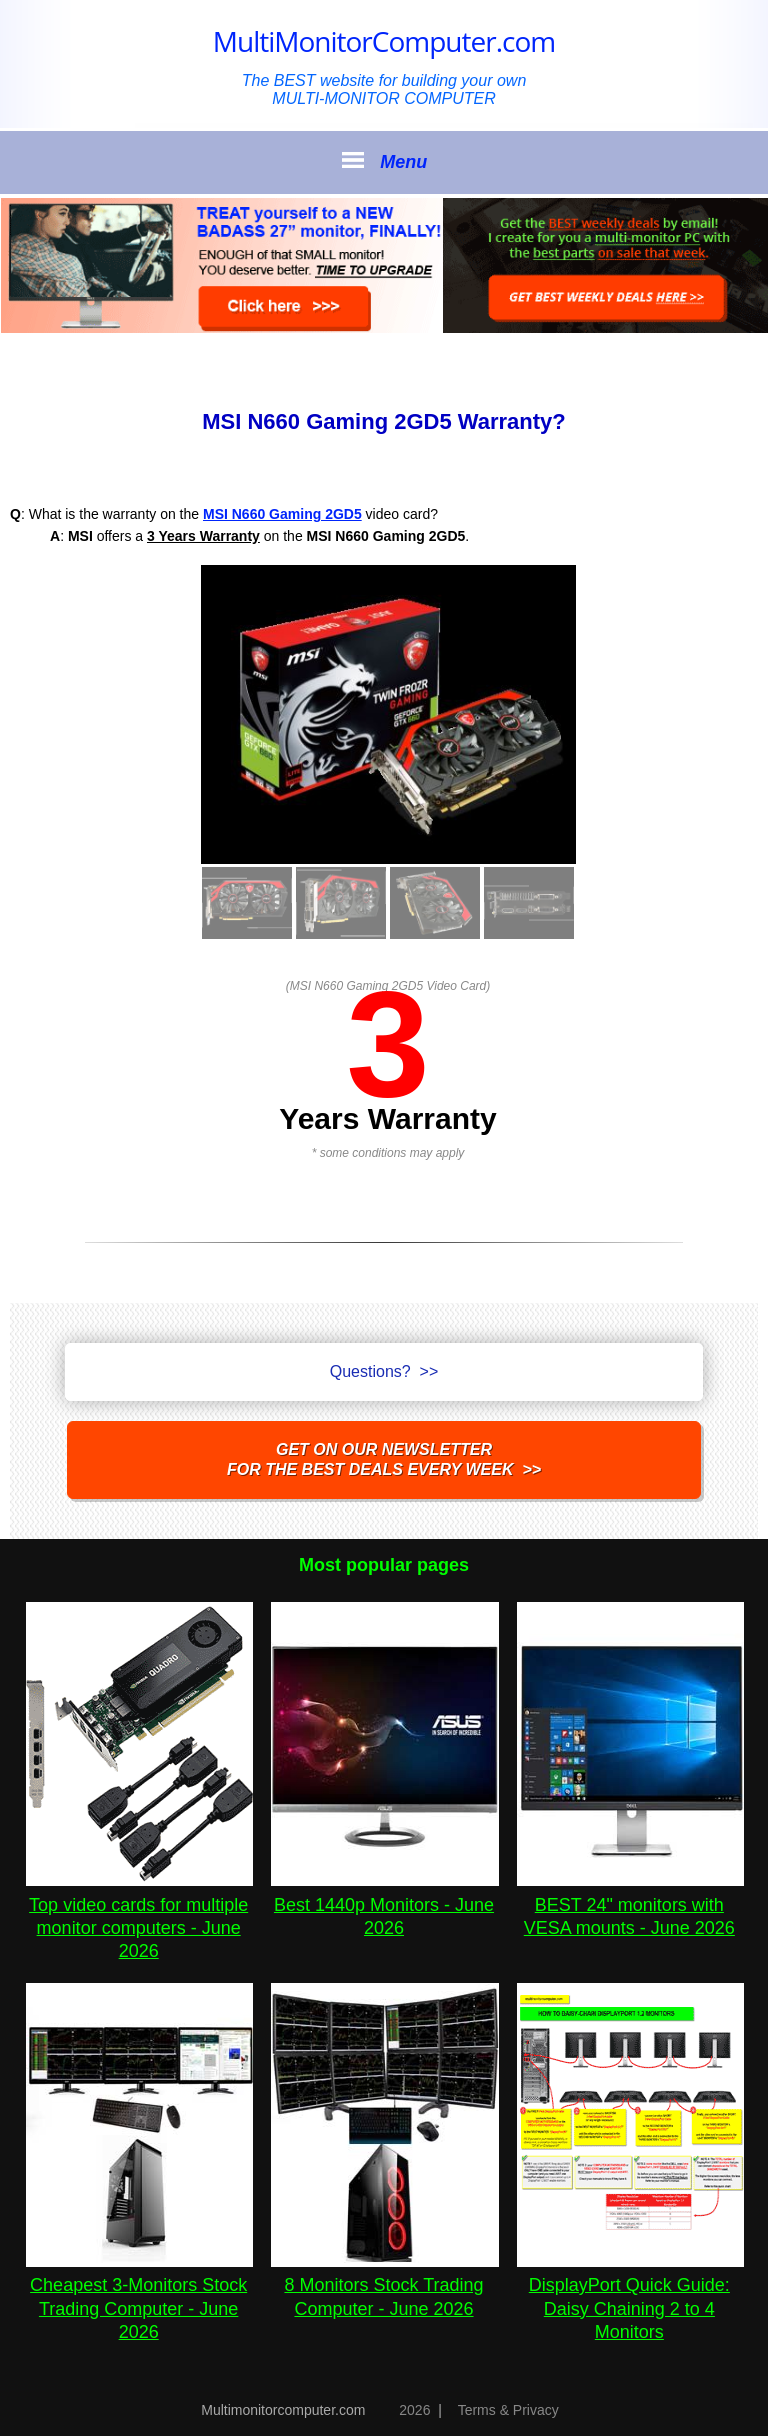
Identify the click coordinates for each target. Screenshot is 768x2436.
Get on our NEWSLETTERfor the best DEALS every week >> (384, 1459)
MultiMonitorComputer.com (384, 41)
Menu (384, 161)
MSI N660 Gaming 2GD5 (282, 514)
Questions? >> (384, 1371)
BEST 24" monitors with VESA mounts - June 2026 (630, 1904)
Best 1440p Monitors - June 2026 (384, 1904)
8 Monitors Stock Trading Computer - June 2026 (384, 2285)
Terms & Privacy (508, 2410)
